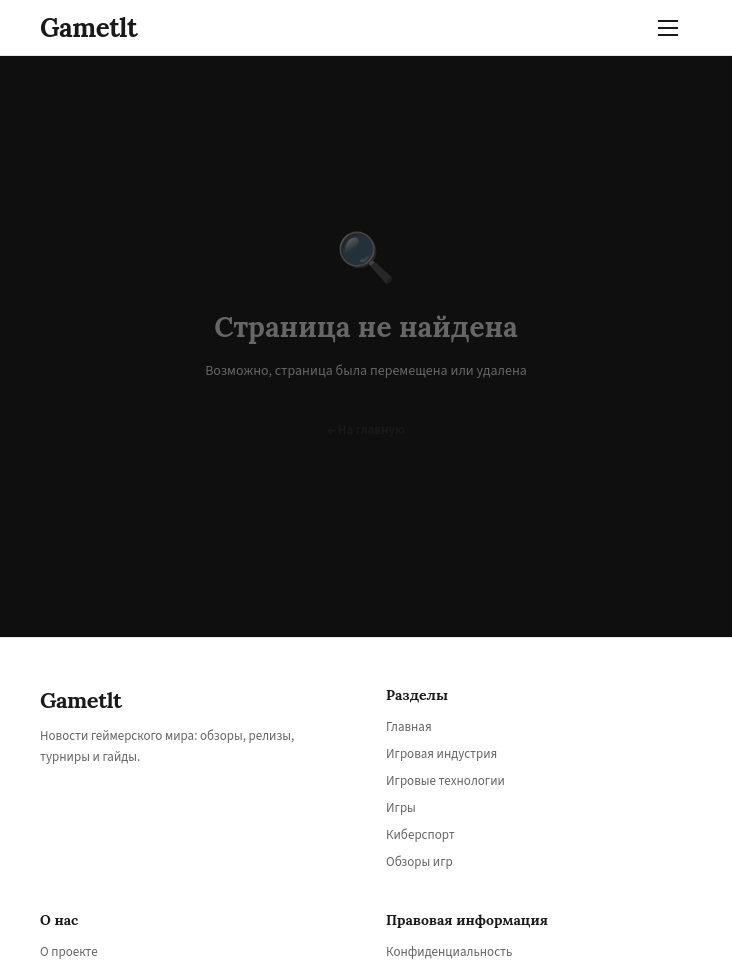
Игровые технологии (445, 781)
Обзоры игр (419, 862)
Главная (409, 727)
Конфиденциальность (449, 952)
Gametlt (88, 27)
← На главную (366, 430)
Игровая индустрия (441, 754)
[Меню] (672, 28)
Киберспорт (420, 835)
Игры (401, 808)
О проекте (69, 952)
